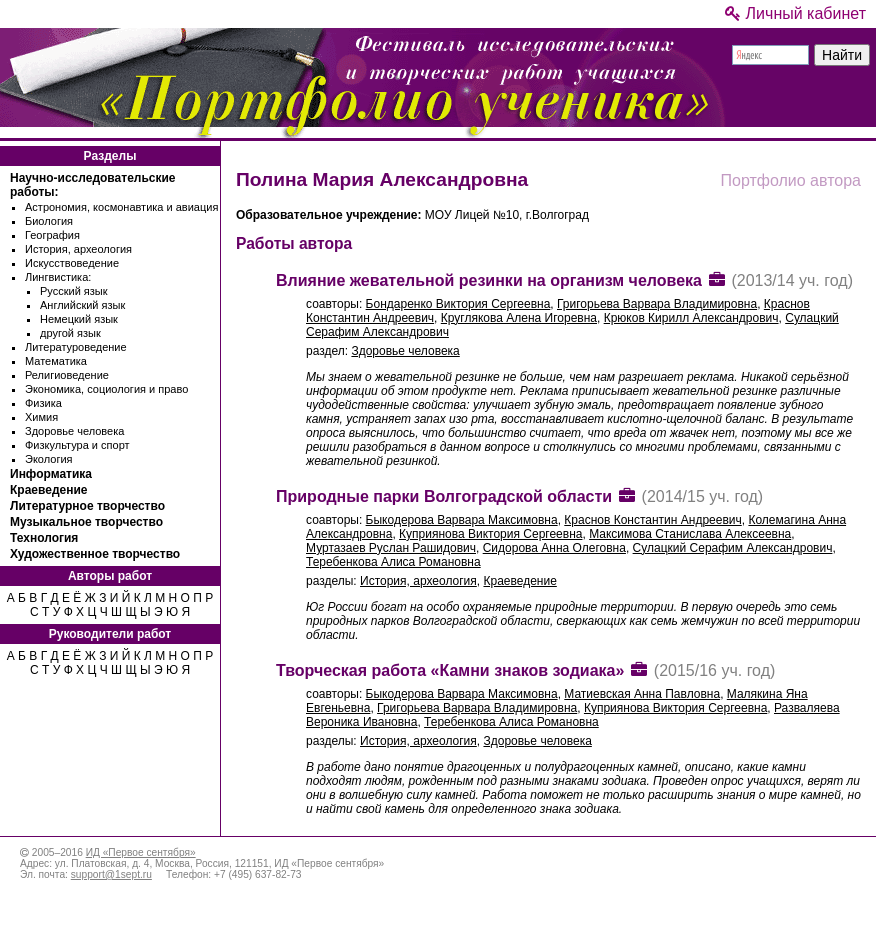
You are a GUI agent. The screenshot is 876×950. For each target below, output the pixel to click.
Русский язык (74, 291)
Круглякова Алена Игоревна (519, 318)
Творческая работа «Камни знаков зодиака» (450, 670)
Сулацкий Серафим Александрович (733, 548)
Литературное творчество (87, 506)
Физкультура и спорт (77, 445)
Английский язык (82, 305)
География (52, 235)
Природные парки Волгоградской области (444, 496)
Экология (49, 459)
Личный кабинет (795, 13)
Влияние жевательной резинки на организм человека (489, 280)
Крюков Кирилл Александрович (691, 318)
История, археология (78, 249)
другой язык (70, 333)
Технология (44, 538)
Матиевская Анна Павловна (642, 694)
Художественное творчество (95, 554)
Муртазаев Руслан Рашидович (391, 548)
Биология (49, 221)
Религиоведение (67, 375)
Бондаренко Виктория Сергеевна (458, 304)
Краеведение (48, 490)
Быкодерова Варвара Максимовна (462, 520)
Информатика (51, 474)
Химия (41, 417)
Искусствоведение (72, 263)
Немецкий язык (79, 319)
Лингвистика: (58, 277)
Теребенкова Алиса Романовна (393, 562)
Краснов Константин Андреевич (652, 520)
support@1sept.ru (111, 874)
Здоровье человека (74, 431)
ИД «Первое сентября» (141, 852)
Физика (43, 403)
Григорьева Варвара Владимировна (657, 304)
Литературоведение (76, 347)
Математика (56, 361)
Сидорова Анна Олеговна (554, 548)
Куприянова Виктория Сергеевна (490, 534)
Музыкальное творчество (86, 522)
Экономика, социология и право (106, 389)
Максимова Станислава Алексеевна (690, 534)
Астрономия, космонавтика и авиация (121, 207)
